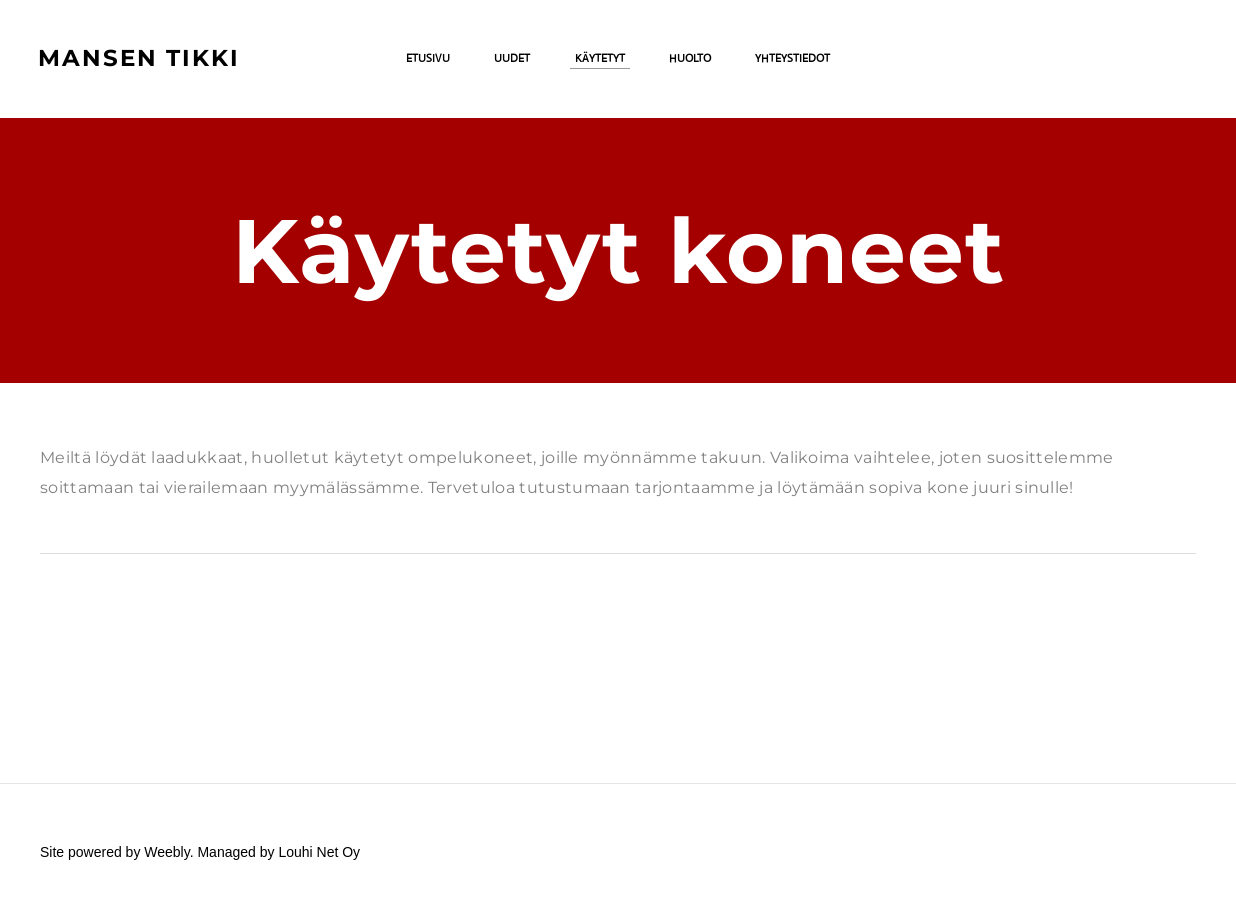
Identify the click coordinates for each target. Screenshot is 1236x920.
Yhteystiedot (792, 60)
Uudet (512, 60)
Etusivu (428, 60)
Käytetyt (600, 60)
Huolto (690, 60)
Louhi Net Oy (319, 852)
